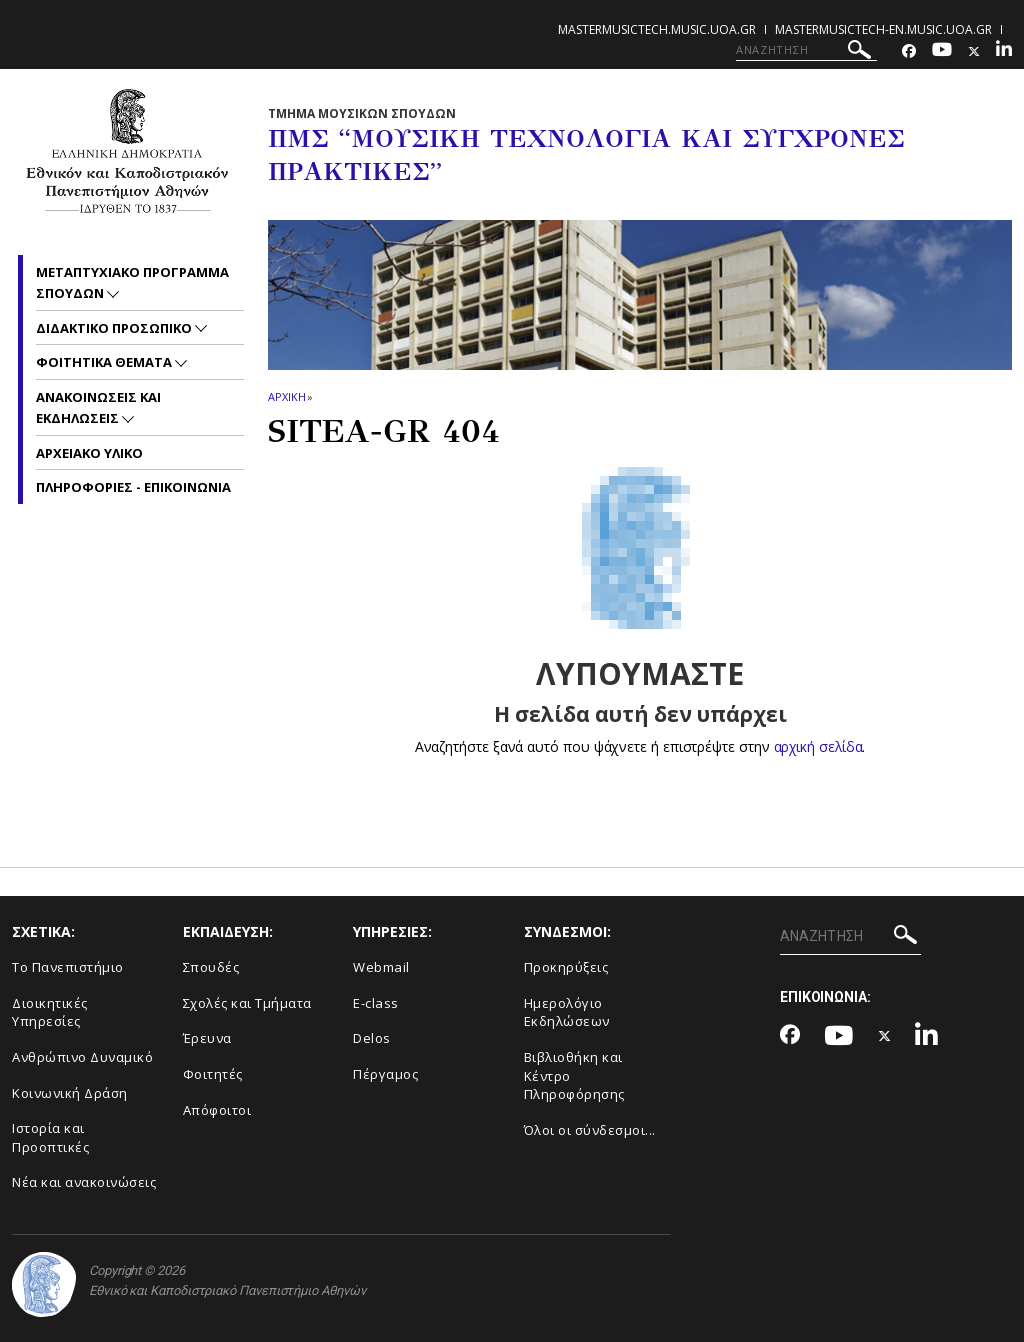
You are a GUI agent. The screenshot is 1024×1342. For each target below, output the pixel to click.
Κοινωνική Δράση (70, 1093)
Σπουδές (211, 967)
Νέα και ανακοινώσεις (84, 1182)
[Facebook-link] (909, 51)
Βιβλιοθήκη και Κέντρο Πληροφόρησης (574, 1075)
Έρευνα (207, 1038)
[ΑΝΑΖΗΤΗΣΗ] (806, 50)
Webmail (381, 967)
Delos (372, 1038)
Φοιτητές (213, 1074)
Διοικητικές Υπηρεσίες (50, 1012)
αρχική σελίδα (818, 746)
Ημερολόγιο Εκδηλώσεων (567, 1012)
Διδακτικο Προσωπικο (115, 328)
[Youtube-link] (942, 51)
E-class (376, 1003)
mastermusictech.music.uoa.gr (657, 29)
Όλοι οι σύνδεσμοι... (590, 1130)
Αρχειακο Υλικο (89, 453)
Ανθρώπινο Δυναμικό (82, 1057)
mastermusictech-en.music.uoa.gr (883, 29)
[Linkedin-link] (1004, 51)
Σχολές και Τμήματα (247, 1003)
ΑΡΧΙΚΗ (286, 396)
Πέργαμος (385, 1074)
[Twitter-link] (974, 51)
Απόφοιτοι (217, 1110)
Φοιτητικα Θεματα (105, 362)
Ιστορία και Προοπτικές (50, 1137)
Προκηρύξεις (566, 967)
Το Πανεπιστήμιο (68, 967)
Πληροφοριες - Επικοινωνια (133, 487)
